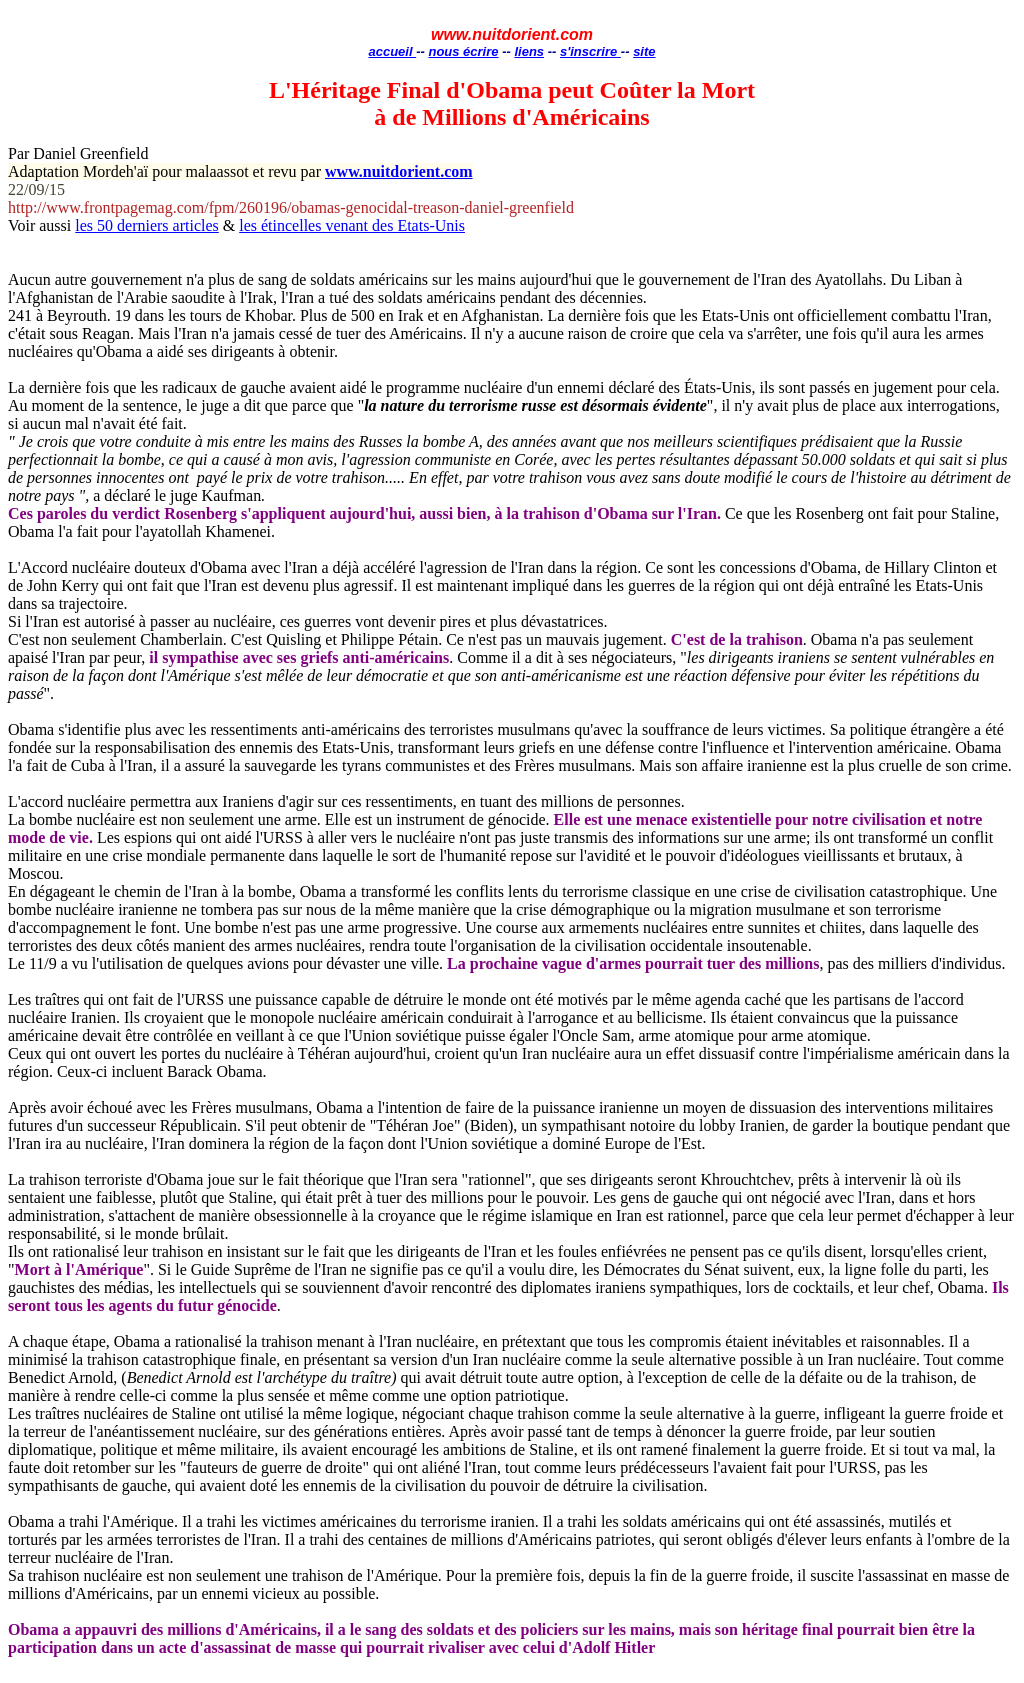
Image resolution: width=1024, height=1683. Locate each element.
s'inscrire (590, 51)
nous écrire (463, 51)
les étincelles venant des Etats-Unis (352, 225)
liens (529, 51)
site (644, 51)
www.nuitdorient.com (399, 171)
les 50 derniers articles (147, 225)
